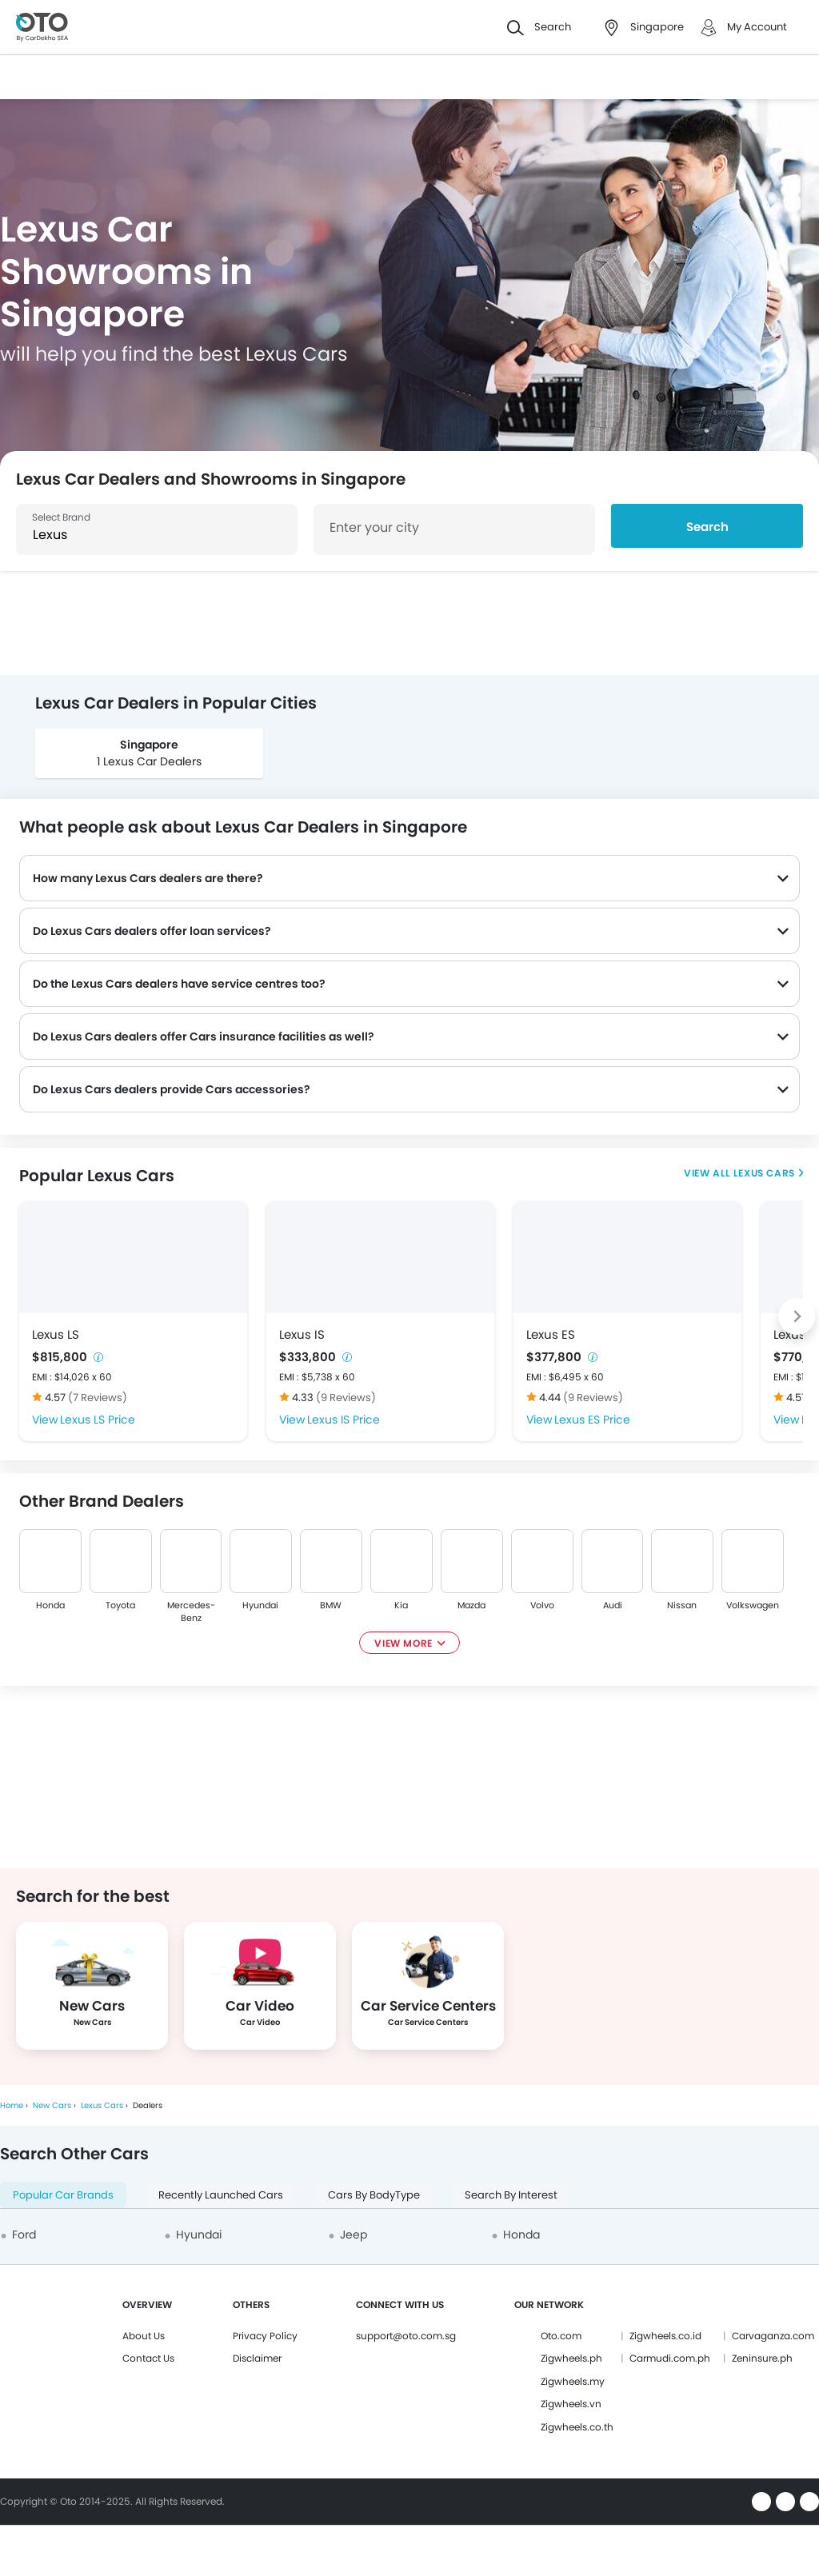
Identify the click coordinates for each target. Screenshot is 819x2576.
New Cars (52, 2105)
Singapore (149, 745)
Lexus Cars (763, 1173)
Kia (402, 1605)
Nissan (682, 1605)
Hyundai (261, 1605)
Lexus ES (550, 1334)
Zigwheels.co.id (665, 2335)
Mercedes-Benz (191, 1611)
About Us (143, 2335)
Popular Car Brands (63, 2195)
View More (403, 1643)
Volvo (542, 1605)
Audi (612, 1605)
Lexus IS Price (343, 1420)
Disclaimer (257, 2358)
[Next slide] (796, 1316)
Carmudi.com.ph (669, 2358)
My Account (757, 26)
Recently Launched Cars (220, 2195)
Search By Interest (511, 2195)
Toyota (120, 1605)
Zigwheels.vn (571, 2403)
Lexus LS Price (97, 1420)
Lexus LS (55, 1334)
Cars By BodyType (374, 2195)
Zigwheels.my (573, 2381)
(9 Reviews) (346, 1397)
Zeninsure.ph (762, 2358)
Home (11, 2105)
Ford (24, 2235)
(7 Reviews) (97, 1397)
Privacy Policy (265, 2335)
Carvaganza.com (773, 2335)
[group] (149, 753)
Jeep (353, 2235)
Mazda (471, 1605)
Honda (50, 1605)
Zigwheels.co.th (577, 2427)
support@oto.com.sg (406, 2335)
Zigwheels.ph (571, 2358)
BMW (331, 1605)
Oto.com (561, 2335)
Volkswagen (752, 1605)
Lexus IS (302, 1334)
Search (707, 526)
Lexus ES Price (592, 1420)
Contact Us (148, 2358)
